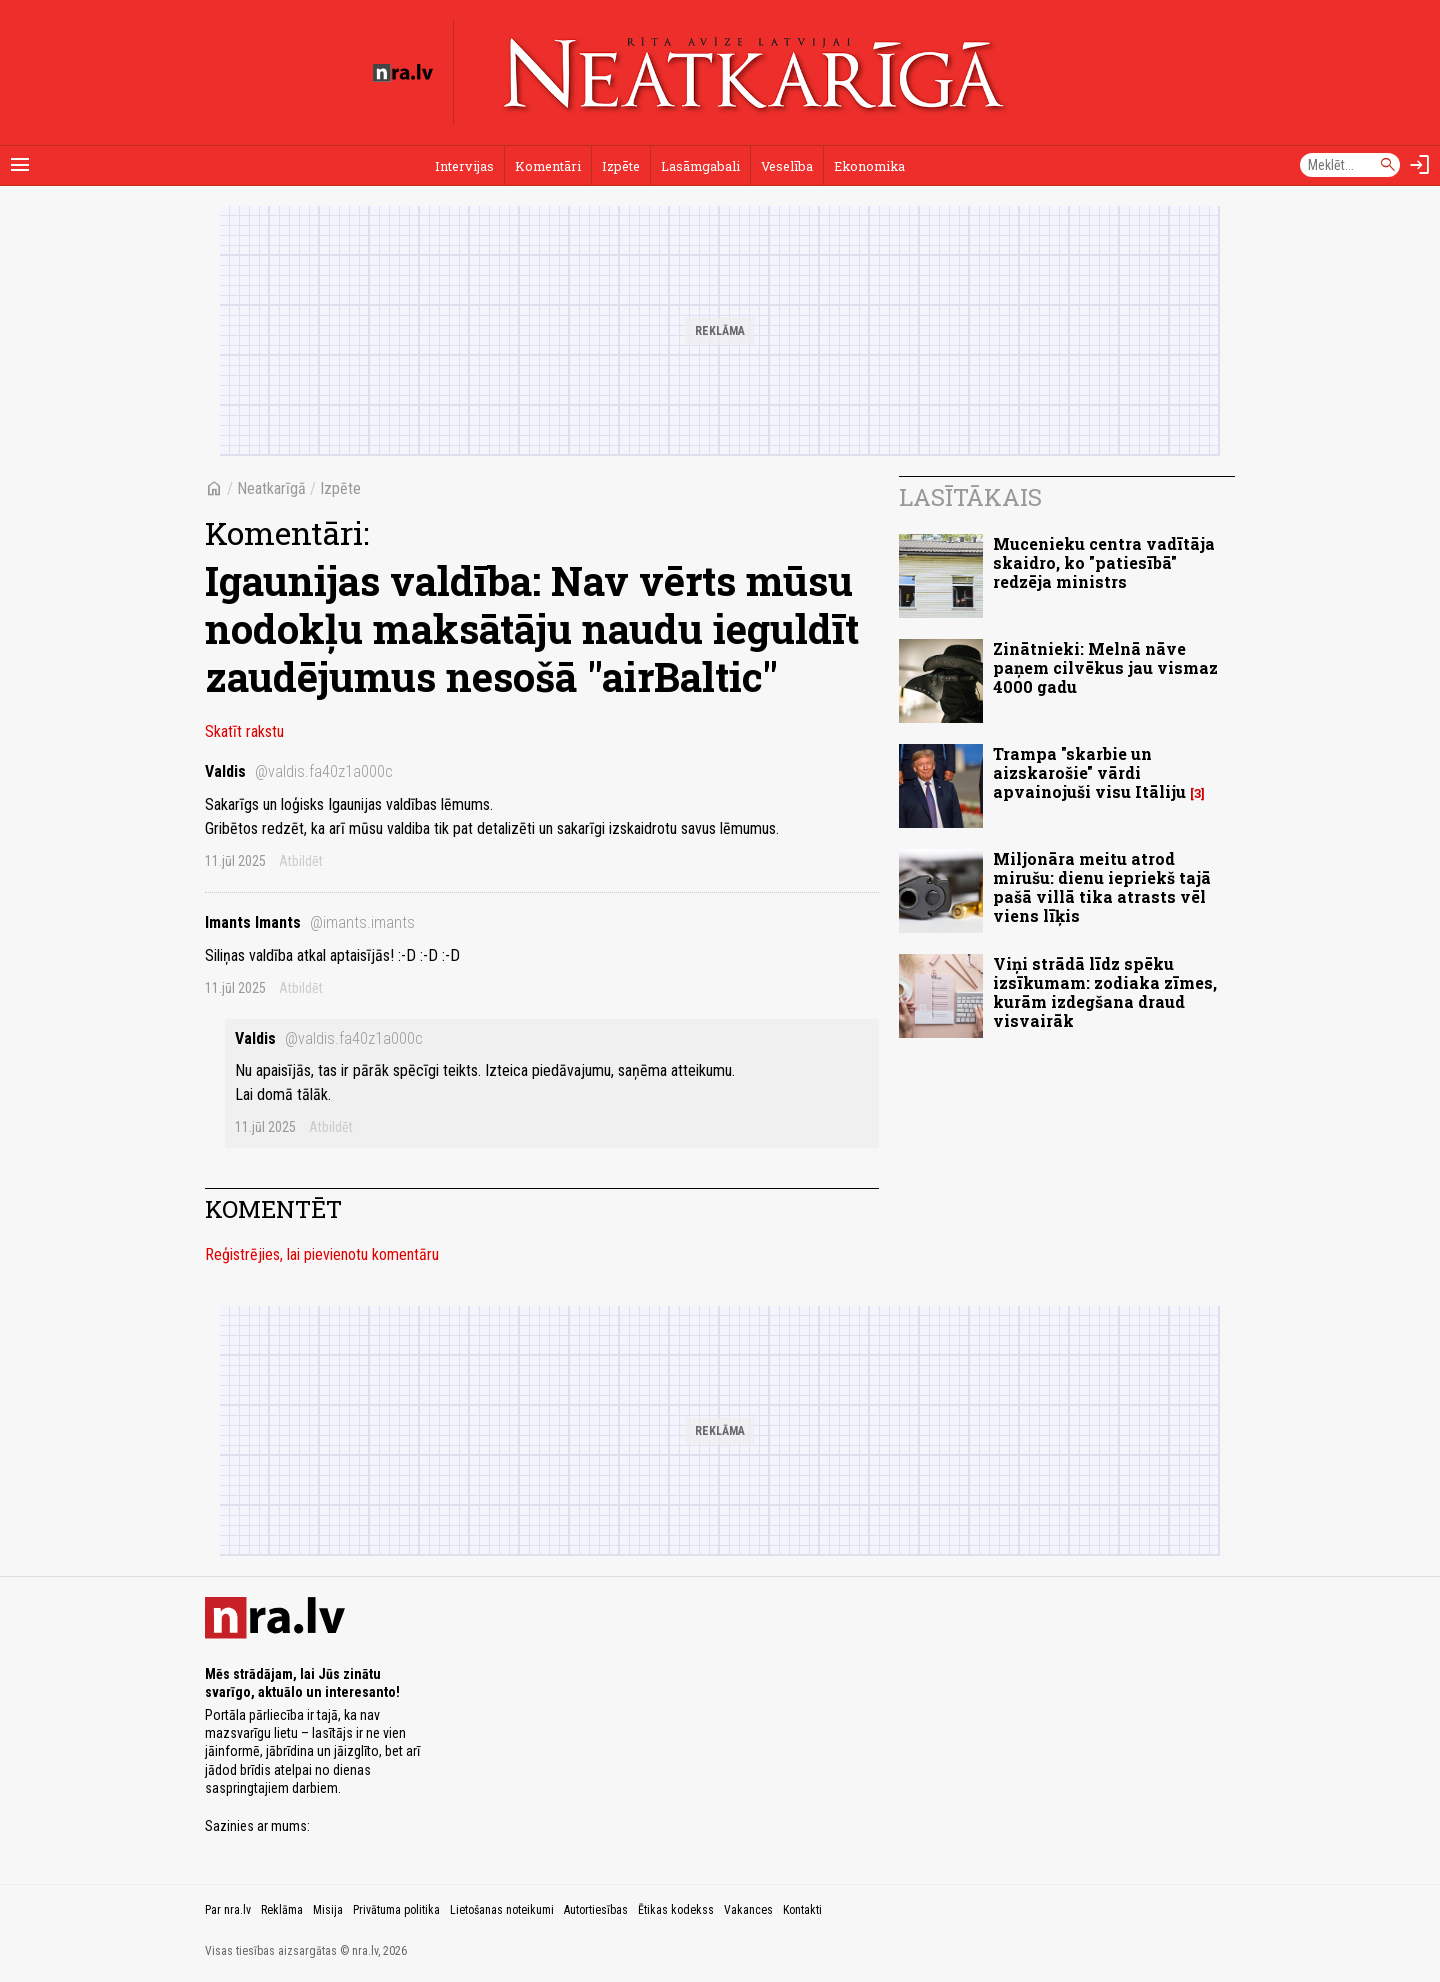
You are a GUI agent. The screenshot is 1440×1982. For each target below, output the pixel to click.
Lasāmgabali (700, 166)
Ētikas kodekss (676, 1910)
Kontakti (802, 1910)
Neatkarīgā (271, 488)
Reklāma (282, 1910)
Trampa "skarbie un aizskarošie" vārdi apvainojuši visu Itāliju (1089, 772)
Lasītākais (970, 497)
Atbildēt (301, 861)
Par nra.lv (228, 1910)
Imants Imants (310, 922)
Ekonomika (869, 166)
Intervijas (464, 166)
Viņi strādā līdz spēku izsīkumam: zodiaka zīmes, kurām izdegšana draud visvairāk (1105, 992)
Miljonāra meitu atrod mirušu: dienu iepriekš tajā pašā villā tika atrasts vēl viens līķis (1102, 887)
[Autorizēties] (1420, 165)
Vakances (748, 1910)
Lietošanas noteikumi (502, 1910)
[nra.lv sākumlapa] (403, 73)
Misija (328, 1910)
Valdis (299, 771)
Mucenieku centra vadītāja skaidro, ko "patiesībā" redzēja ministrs (1104, 562)
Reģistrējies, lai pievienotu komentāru (322, 1254)
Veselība (787, 166)
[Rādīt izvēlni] (20, 165)
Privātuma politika (396, 1910)
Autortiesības (596, 1910)
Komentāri (548, 166)
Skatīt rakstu (244, 731)
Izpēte (621, 166)
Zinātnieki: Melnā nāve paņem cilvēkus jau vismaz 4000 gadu (1105, 667)
